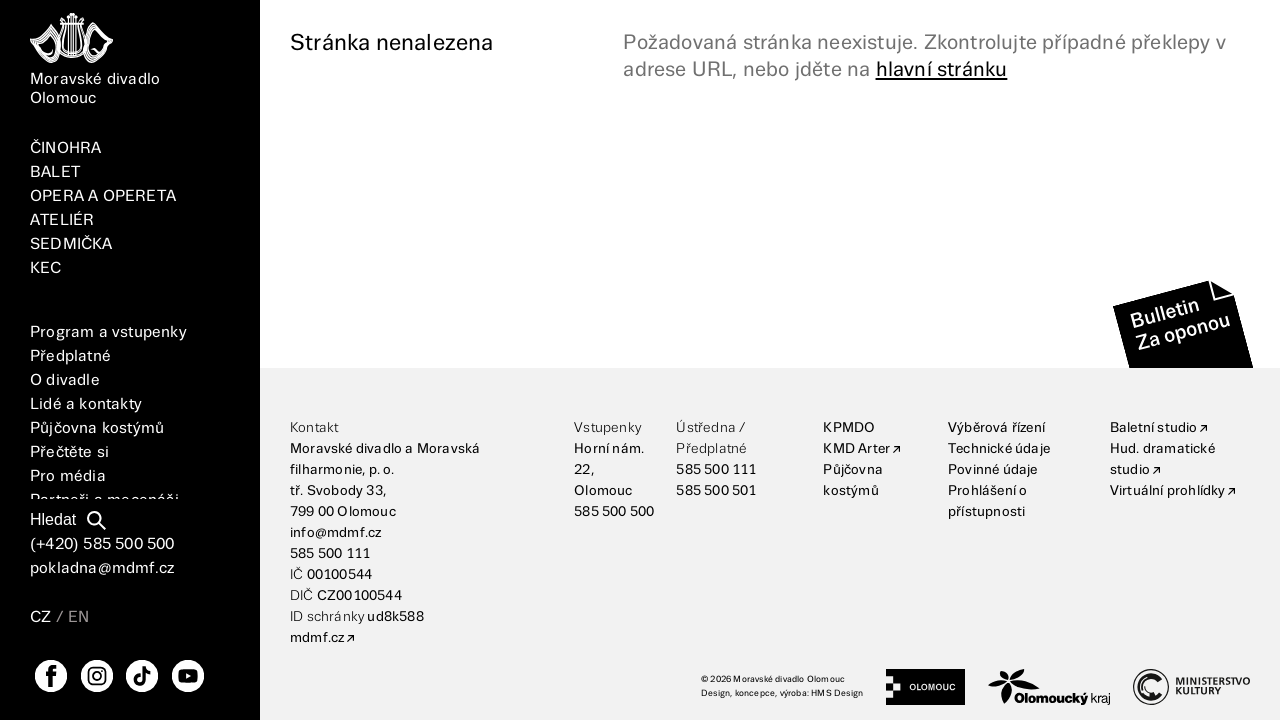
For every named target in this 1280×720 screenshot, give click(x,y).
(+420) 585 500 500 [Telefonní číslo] (102, 544)
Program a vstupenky (108, 332)
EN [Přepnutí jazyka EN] (78, 617)
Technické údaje (999, 449)
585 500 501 (716, 491)
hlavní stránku (942, 70)
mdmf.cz (317, 638)
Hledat (53, 519)
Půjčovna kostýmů (97, 428)
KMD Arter (856, 449)
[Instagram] (97, 676)
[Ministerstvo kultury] (1191, 687)
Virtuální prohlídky (1168, 491)
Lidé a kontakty (86, 404)
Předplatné (70, 356)
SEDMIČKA (71, 244)
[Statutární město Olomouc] (925, 687)
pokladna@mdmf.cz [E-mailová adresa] (102, 568)
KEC (46, 268)
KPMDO (849, 428)
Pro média (68, 476)
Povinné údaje (993, 470)
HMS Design (837, 693)
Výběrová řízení (996, 428)
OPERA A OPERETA (103, 196)
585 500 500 (614, 512)
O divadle (65, 380)
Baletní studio (1154, 428)
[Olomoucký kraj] (1049, 687)
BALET (55, 172)
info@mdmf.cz (335, 533)
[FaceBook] (51, 676)
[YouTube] (188, 676)
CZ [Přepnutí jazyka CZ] (40, 617)
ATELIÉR (62, 220)
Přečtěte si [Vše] (69, 452)
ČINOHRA (65, 148)
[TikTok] (142, 676)
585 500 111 (330, 554)
